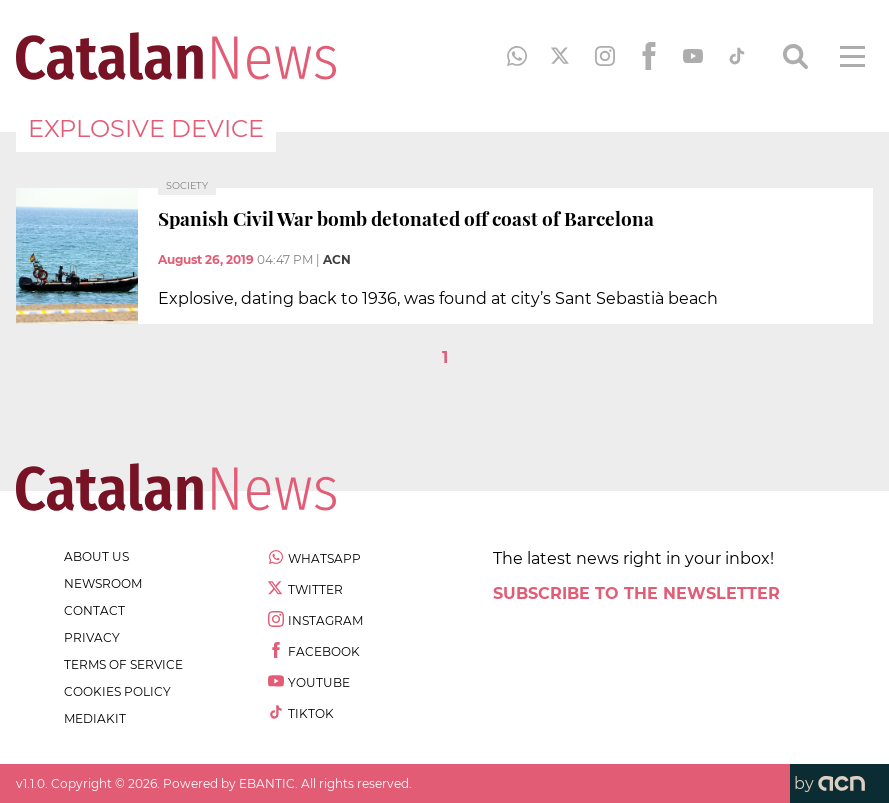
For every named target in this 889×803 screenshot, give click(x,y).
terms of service (123, 664)
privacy (92, 637)
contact (94, 610)
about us (96, 556)
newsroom (103, 583)
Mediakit (95, 718)
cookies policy (117, 691)
